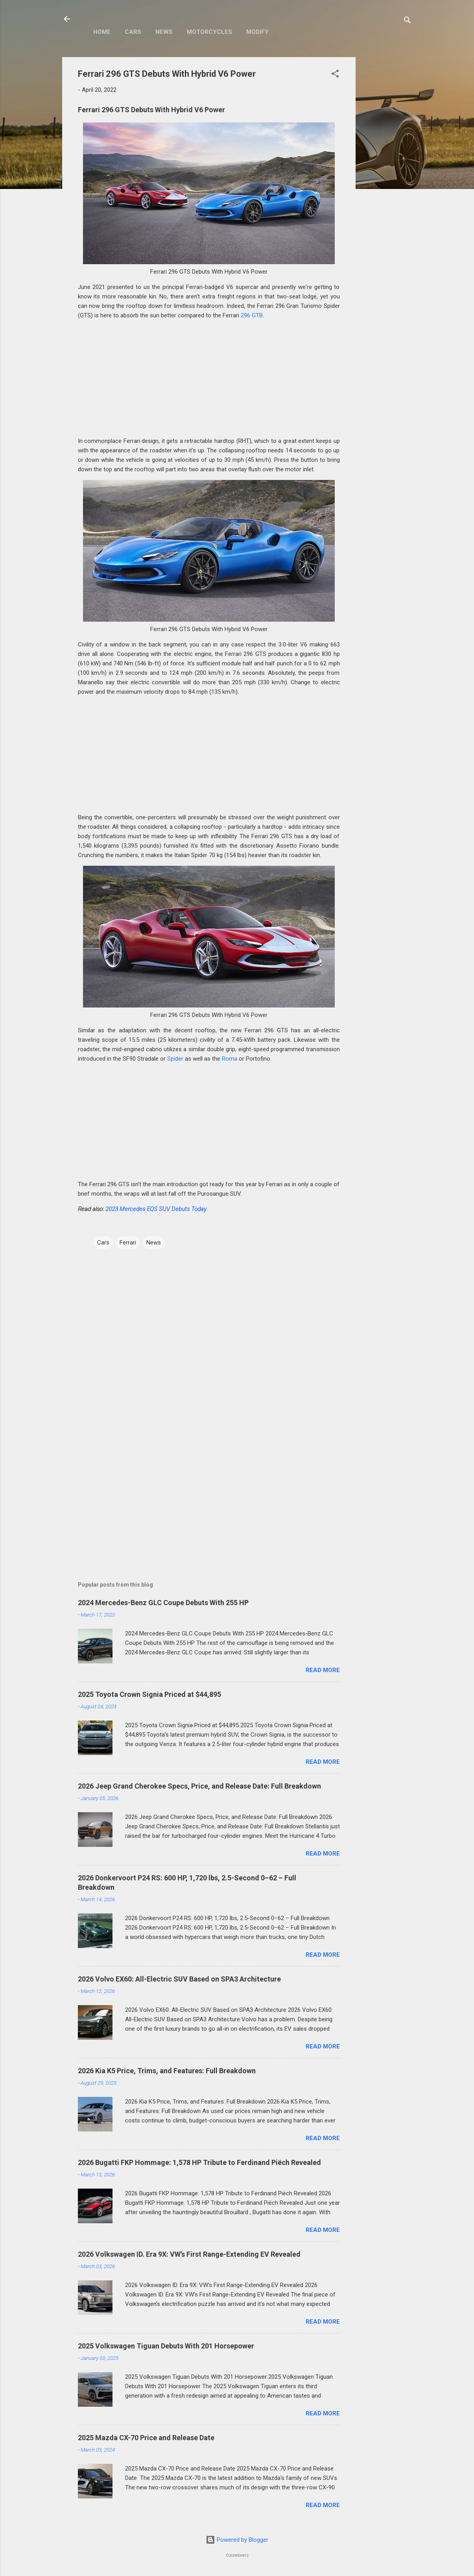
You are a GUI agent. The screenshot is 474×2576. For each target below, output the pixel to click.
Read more (323, 1670)
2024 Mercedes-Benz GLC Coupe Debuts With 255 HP (163, 1602)
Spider (175, 1058)
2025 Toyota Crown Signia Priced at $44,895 (149, 1694)
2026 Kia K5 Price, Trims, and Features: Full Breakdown (167, 2071)
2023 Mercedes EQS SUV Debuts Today (156, 1209)
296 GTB (252, 315)
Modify (257, 31)
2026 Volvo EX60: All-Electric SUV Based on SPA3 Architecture (179, 1979)
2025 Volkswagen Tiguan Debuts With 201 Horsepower (166, 2346)
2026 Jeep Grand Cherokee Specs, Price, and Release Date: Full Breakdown (199, 1786)
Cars (133, 31)
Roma (229, 1058)
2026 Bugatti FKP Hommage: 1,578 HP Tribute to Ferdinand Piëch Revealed (199, 2162)
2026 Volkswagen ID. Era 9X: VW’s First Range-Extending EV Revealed (189, 2254)
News (164, 31)
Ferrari (128, 1242)
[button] (335, 75)
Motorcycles (209, 31)
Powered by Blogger (237, 2539)
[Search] (407, 21)
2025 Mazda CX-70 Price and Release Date (146, 2437)
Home (102, 31)
